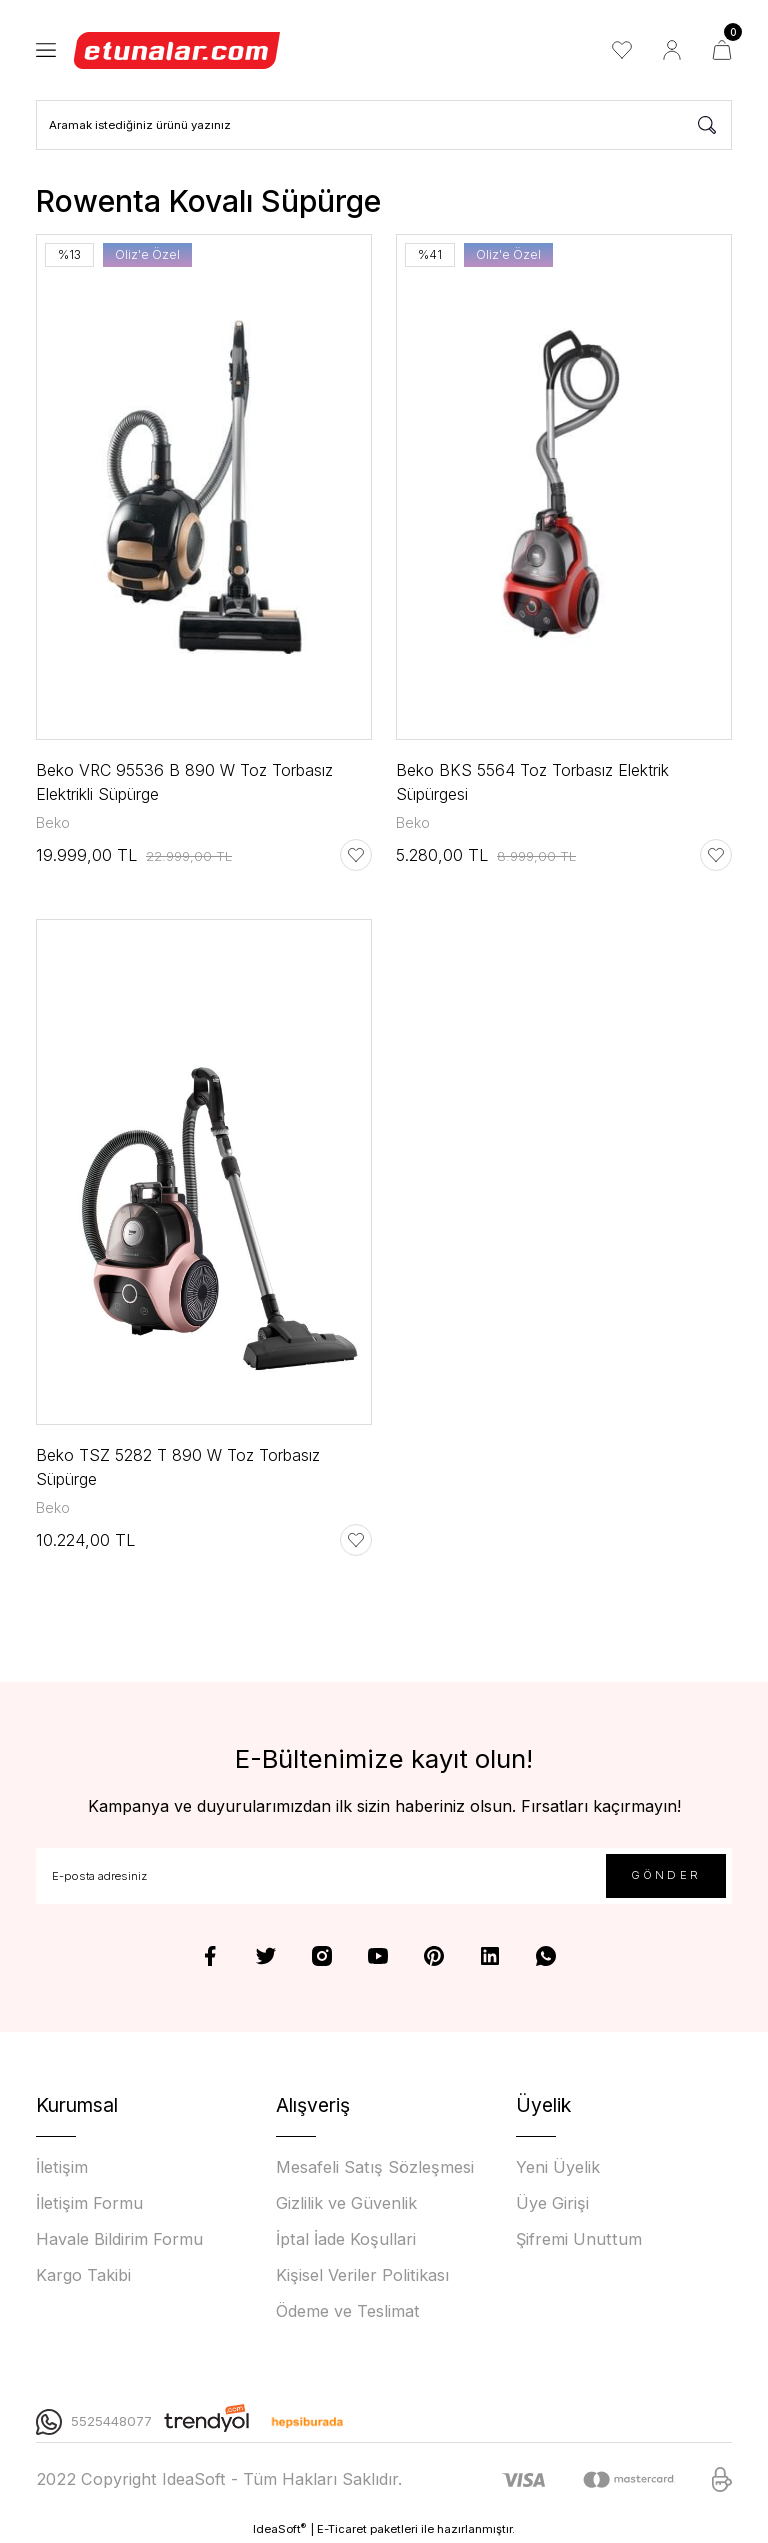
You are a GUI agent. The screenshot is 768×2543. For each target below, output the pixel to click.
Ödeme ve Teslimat (348, 2311)
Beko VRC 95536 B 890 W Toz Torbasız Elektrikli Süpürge (184, 782)
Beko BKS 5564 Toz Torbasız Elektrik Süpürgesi (532, 782)
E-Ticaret (342, 2529)
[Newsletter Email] (384, 1876)
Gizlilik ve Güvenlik (346, 2203)
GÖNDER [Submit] (666, 1875)
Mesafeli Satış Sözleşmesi (375, 2167)
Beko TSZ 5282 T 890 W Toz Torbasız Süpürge (178, 1467)
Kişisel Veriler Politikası (362, 2275)
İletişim (62, 2167)
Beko (53, 822)
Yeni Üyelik (558, 2167)
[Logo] (178, 50)
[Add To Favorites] (356, 855)
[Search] (384, 125)
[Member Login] (672, 50)
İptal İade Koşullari (346, 2239)
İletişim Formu (89, 2203)
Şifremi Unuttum (579, 2239)
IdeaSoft (279, 2528)
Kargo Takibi (83, 2275)
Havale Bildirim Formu (119, 2239)
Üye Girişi (552, 2203)
